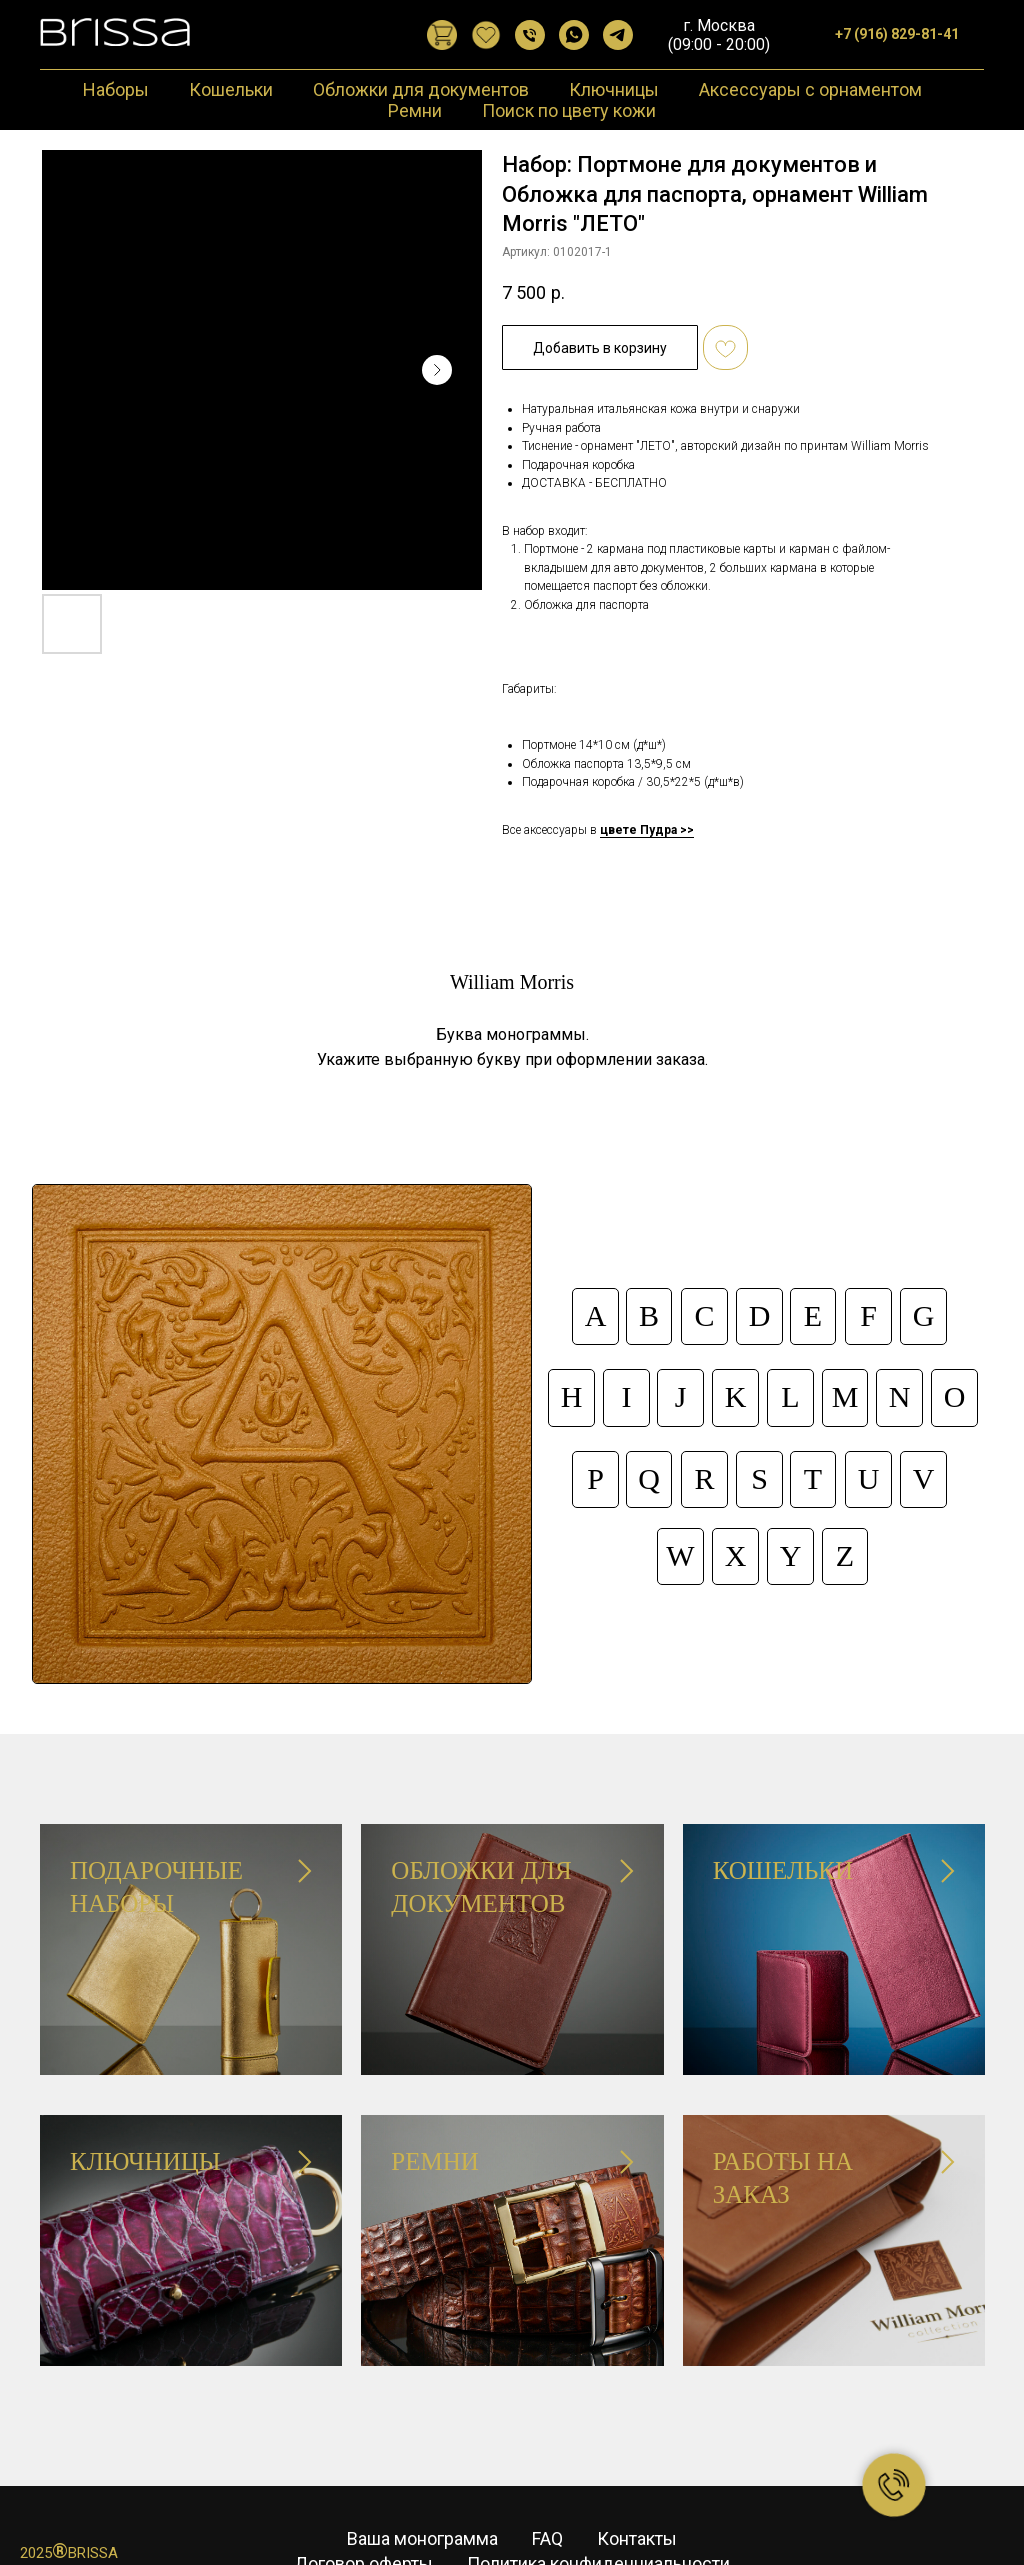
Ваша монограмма (422, 2488)
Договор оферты (363, 2512)
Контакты (637, 2488)
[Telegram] (618, 35)
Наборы (116, 89)
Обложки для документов (421, 89)
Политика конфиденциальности (598, 2512)
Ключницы (614, 89)
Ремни (415, 110)
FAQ (547, 2488)
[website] (442, 35)
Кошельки (231, 89)
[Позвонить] (530, 35)
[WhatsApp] (574, 35)
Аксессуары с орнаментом (810, 89)
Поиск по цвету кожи (569, 110)
